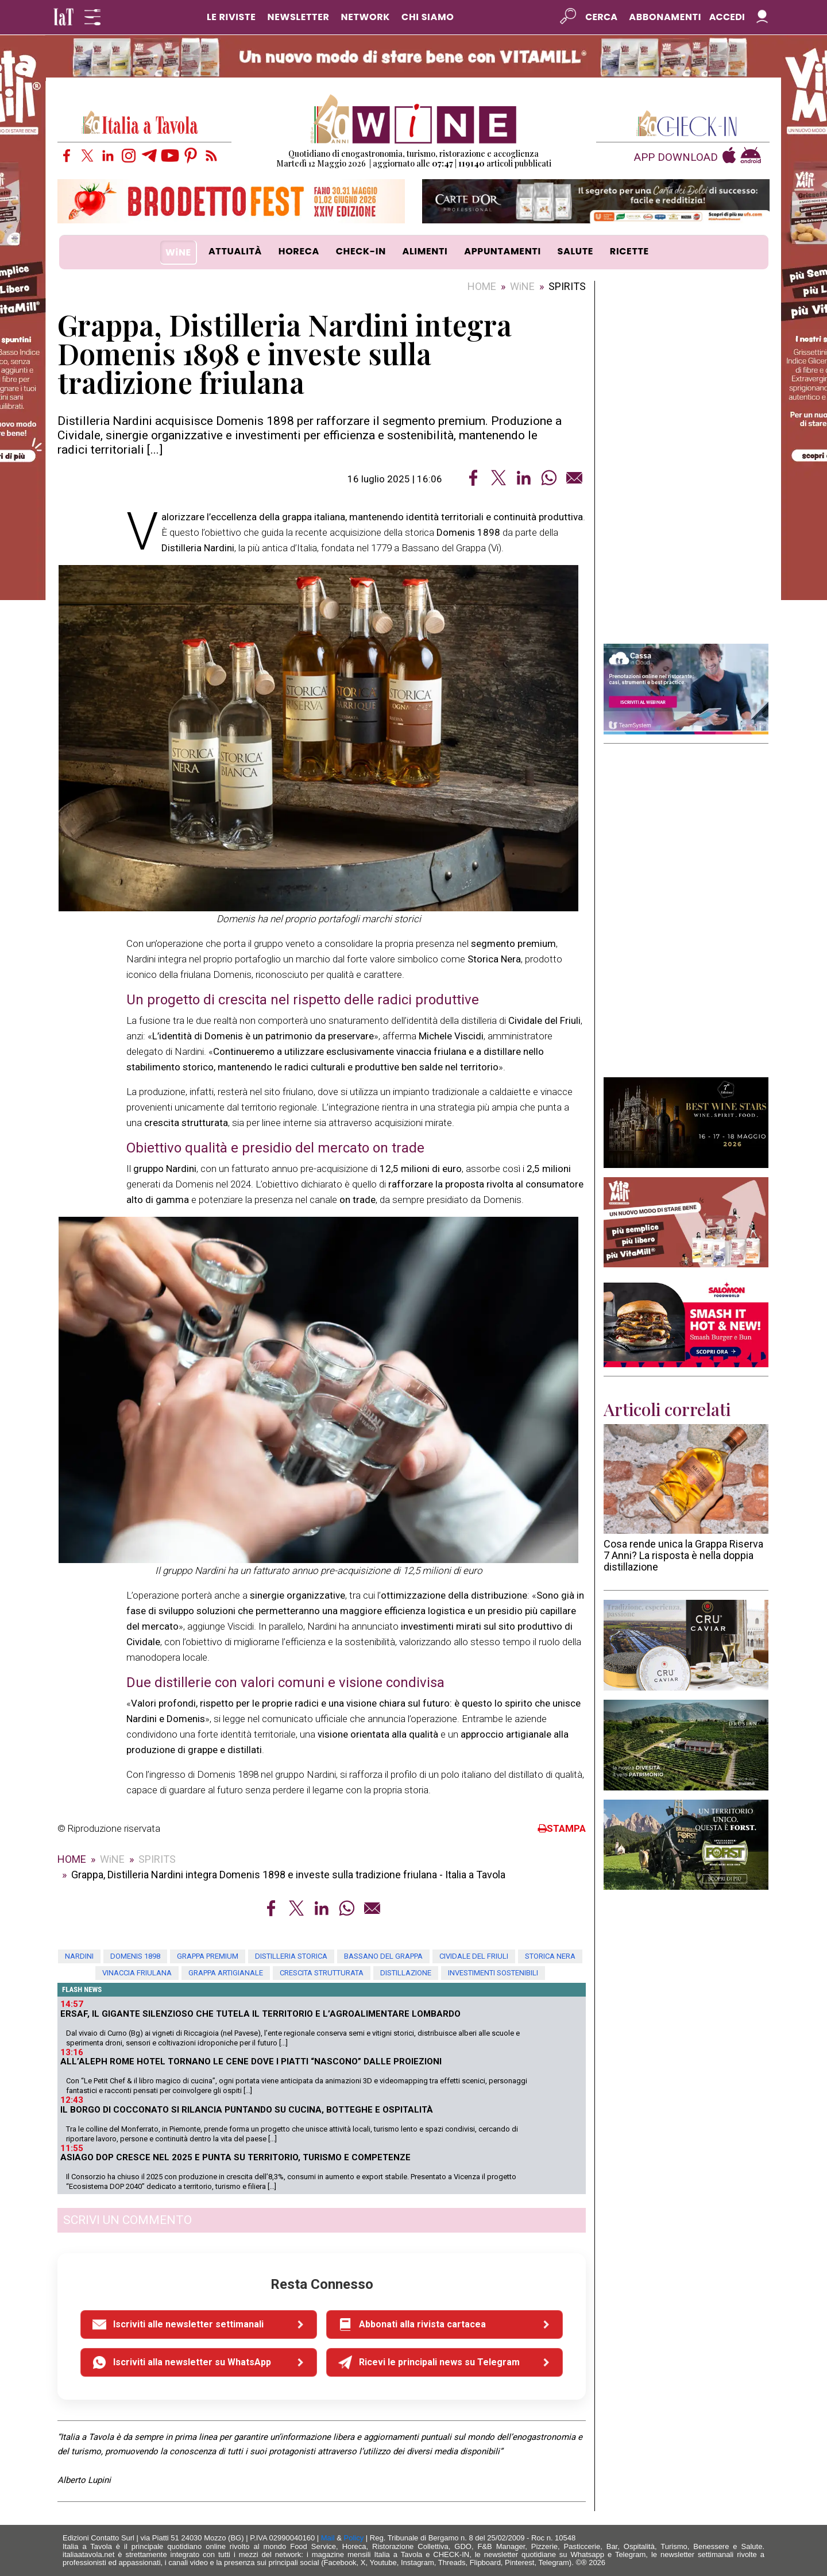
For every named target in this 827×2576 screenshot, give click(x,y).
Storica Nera (550, 1956)
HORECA (299, 251)
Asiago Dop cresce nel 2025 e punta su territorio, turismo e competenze (235, 2157)
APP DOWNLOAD (676, 158)
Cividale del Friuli (473, 1956)
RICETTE (629, 251)
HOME (481, 286)
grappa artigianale (225, 1972)
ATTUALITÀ (235, 251)
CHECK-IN (361, 251)
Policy (354, 2538)
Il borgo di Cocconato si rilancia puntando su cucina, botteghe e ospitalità (246, 2110)
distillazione (405, 1972)
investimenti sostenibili (493, 1972)
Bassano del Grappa (383, 1956)
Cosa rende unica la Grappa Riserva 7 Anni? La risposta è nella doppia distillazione (683, 1555)
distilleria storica (291, 1956)
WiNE (178, 252)
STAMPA (562, 1828)
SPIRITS (567, 286)
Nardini (79, 1956)
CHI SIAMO (427, 17)
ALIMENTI (425, 251)
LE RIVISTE (231, 17)
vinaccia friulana (137, 1972)
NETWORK (365, 17)
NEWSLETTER (298, 17)
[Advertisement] (686, 462)
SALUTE (576, 251)
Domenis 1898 (135, 1956)
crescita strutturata (322, 1972)
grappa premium (207, 1956)
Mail (328, 2538)
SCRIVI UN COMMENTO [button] (127, 2220)
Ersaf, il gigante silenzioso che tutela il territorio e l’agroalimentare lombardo (260, 2014)
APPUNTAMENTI (502, 251)
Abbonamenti (665, 17)
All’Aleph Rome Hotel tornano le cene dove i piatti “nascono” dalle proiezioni (251, 2061)
